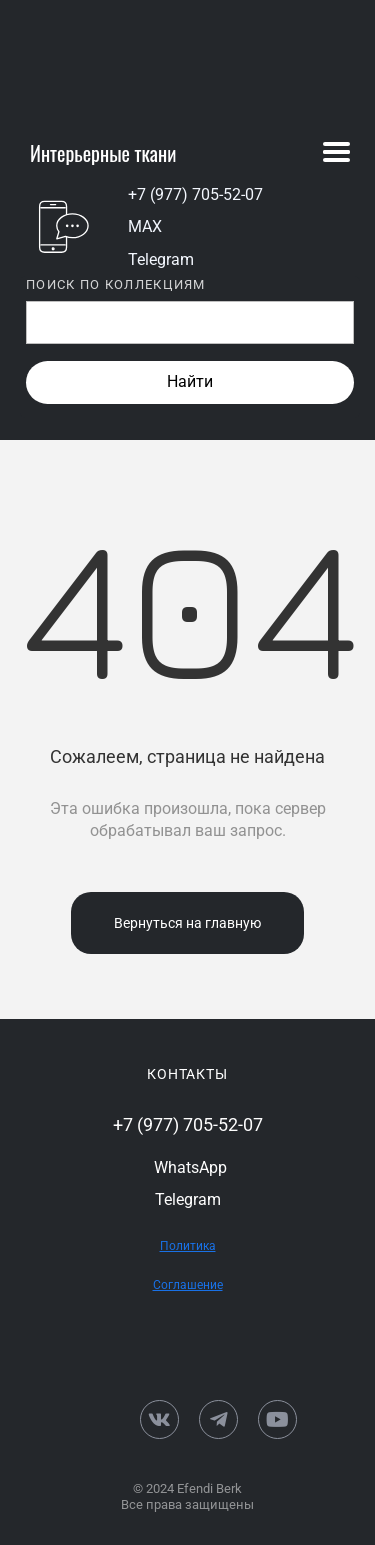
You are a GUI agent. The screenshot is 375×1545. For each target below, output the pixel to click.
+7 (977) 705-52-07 (195, 194)
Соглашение (188, 1285)
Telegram (161, 259)
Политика (188, 1246)
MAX (145, 226)
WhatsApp (190, 1167)
